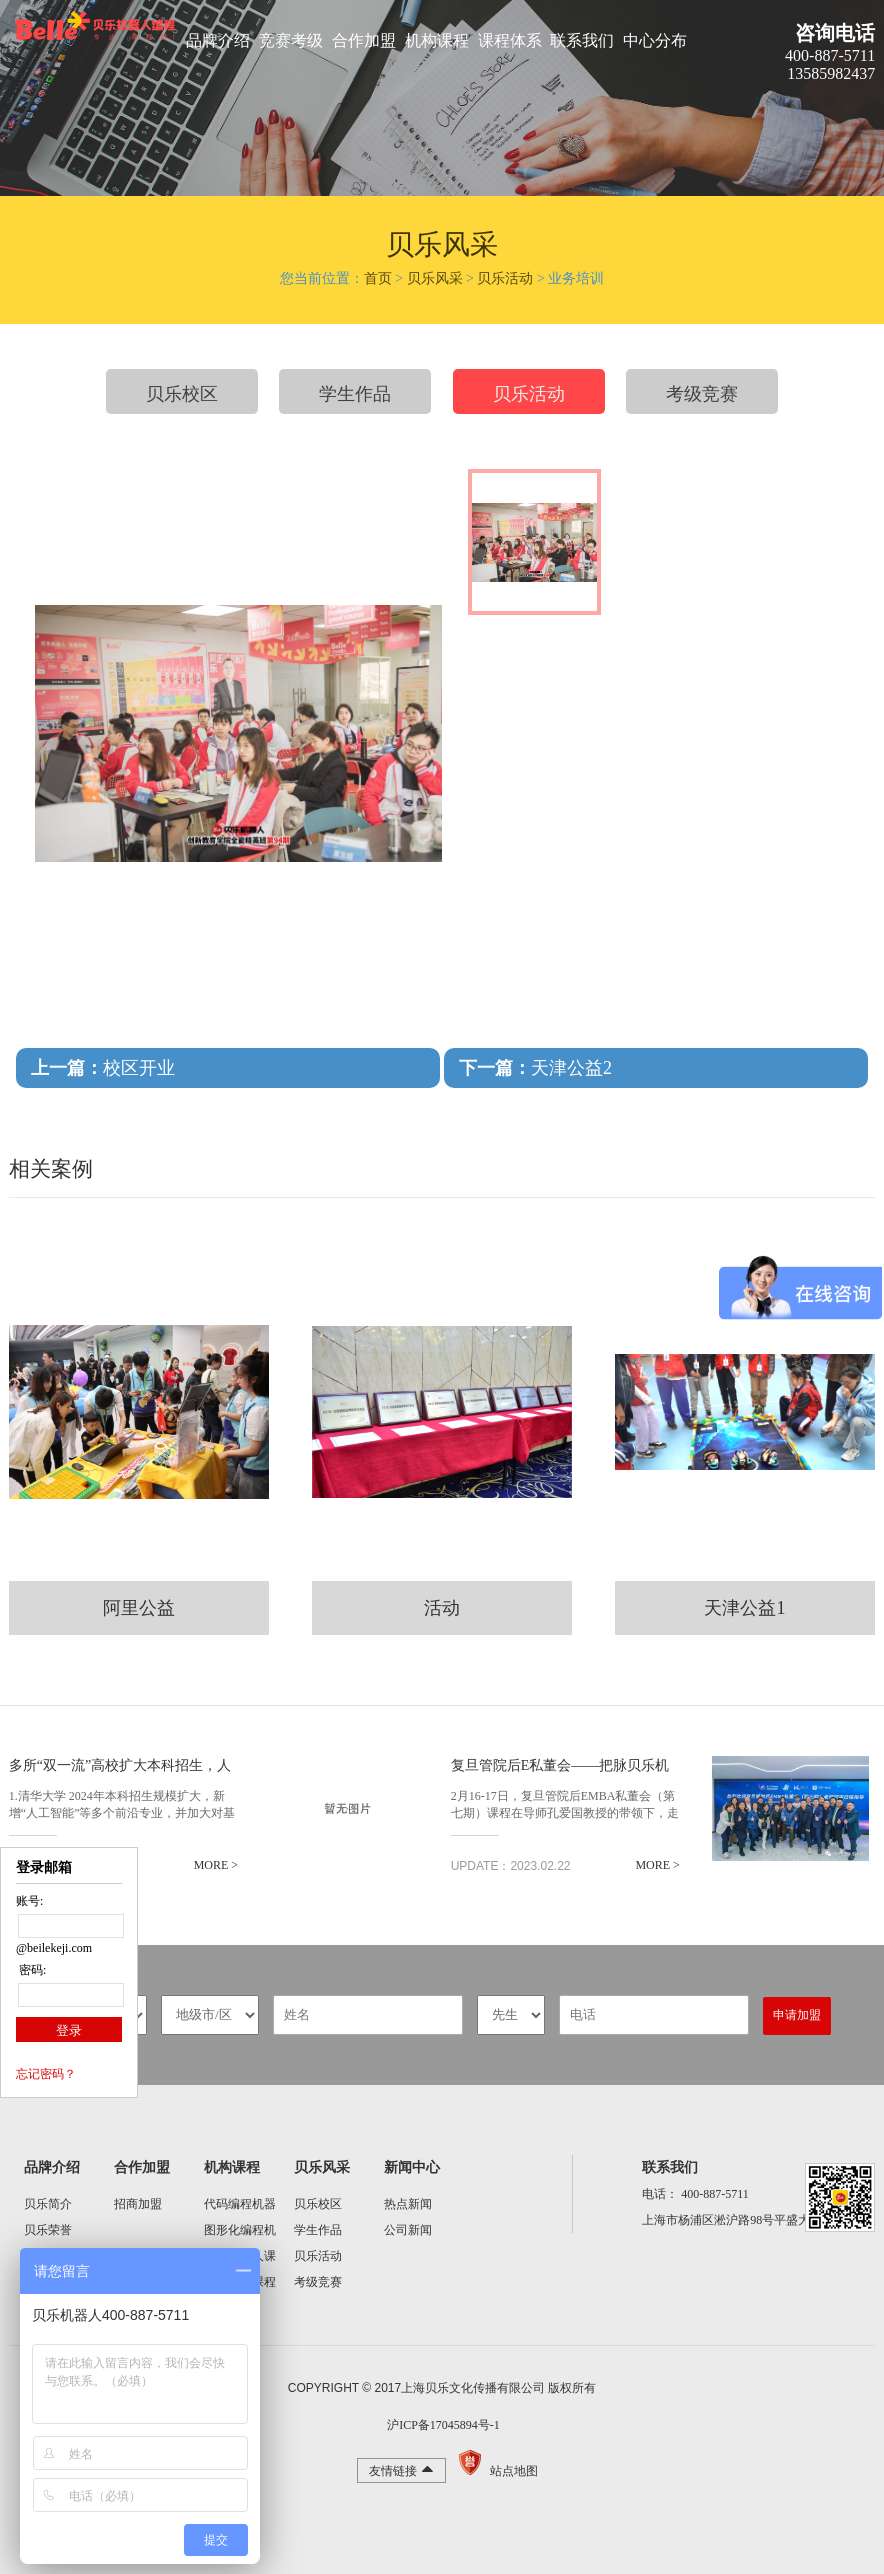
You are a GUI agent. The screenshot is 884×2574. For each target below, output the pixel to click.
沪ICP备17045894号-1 (442, 2425)
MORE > (215, 1865)
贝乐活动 (505, 278)
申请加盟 (797, 2015)
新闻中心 (412, 2167)
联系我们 (582, 40)
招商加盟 (138, 2204)
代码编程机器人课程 (240, 2207)
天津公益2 (535, 1068)
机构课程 (437, 40)
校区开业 (103, 1068)
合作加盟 (364, 40)
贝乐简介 (48, 2204)
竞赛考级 (291, 40)
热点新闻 (408, 2204)
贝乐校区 (182, 394)
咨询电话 (835, 33)
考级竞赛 (702, 394)
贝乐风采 (435, 278)
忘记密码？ (46, 2074)
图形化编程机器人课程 (240, 2233)
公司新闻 (408, 2230)
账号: (29, 1901)
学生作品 (355, 394)
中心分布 (655, 40)
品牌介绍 (218, 40)
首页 (378, 278)
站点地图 (514, 2471)
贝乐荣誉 (48, 2230)
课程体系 (510, 40)
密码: (31, 1970)
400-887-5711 (715, 2194)
